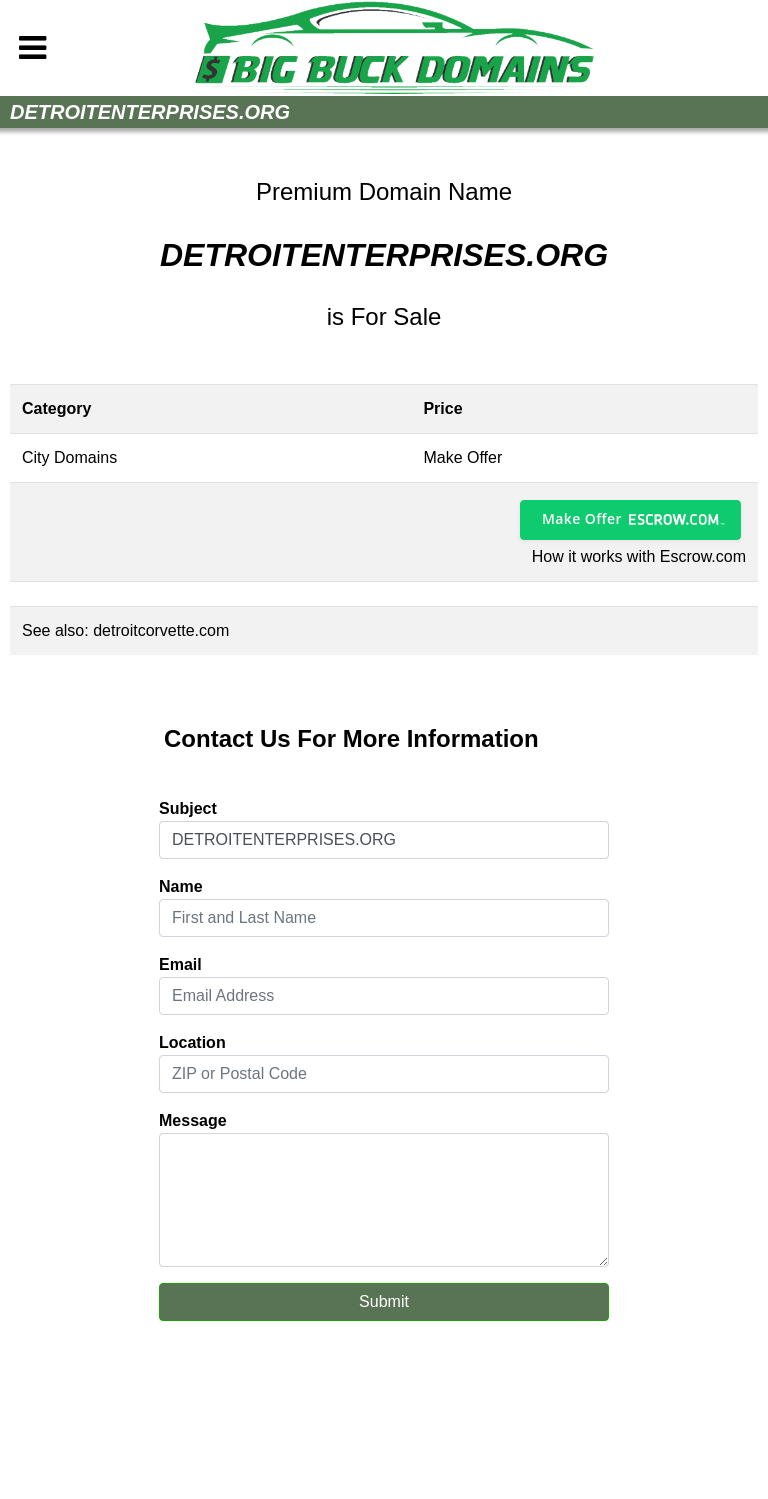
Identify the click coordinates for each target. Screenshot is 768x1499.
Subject (188, 808)
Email (180, 964)
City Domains (69, 457)
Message (193, 1120)
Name (181, 886)
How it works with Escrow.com (639, 556)
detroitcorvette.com (161, 630)
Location (192, 1042)
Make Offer (582, 518)
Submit (384, 1301)
